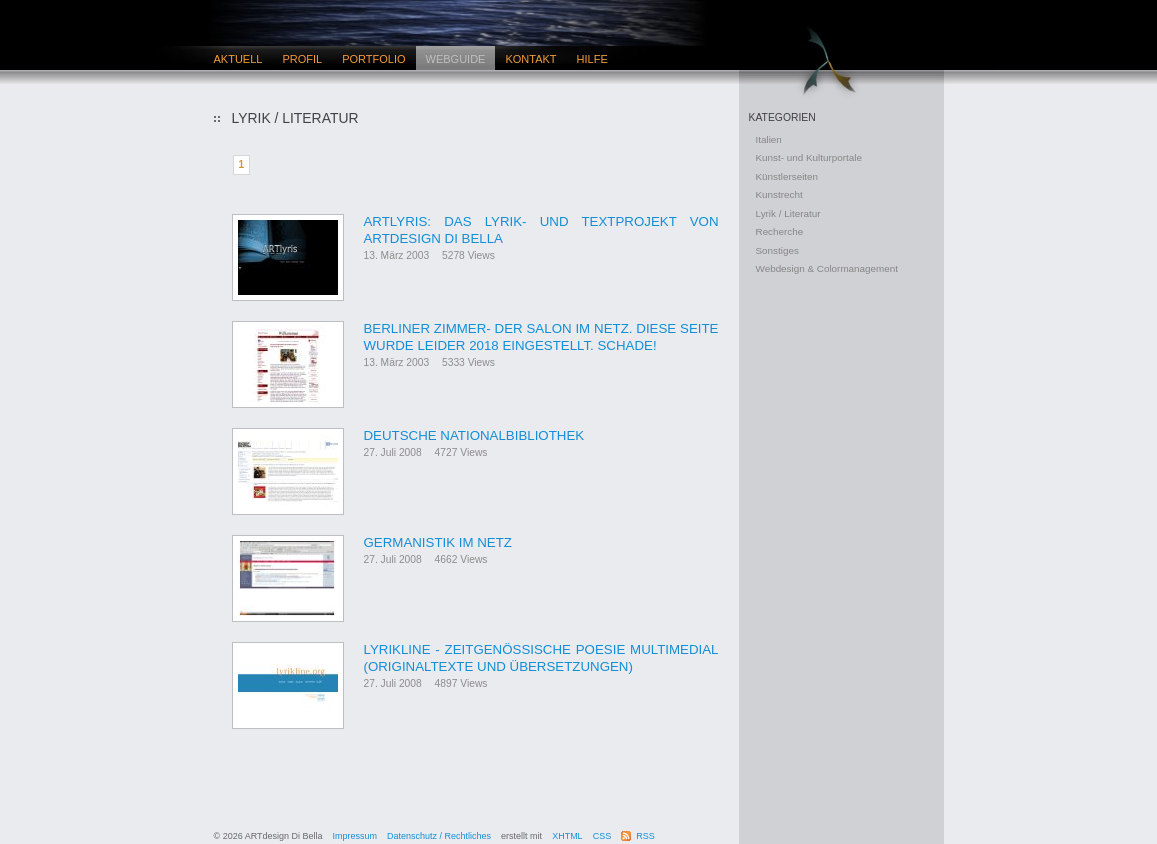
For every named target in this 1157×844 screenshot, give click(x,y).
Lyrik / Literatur (788, 213)
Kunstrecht (779, 194)
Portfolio (373, 59)
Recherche (780, 231)
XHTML (567, 836)
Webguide (456, 59)
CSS (602, 836)
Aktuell (238, 59)
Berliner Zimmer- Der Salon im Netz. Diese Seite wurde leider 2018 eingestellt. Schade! (541, 337)
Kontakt (530, 59)
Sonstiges (777, 250)
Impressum (355, 836)
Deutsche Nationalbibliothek (474, 435)
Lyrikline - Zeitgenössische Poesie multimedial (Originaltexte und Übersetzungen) (541, 658)
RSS (645, 836)
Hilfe (592, 59)
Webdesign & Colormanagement (827, 268)
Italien (769, 139)
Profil (302, 59)
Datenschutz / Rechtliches (439, 836)
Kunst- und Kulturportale (809, 157)
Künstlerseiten (787, 176)
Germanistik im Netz (438, 542)
